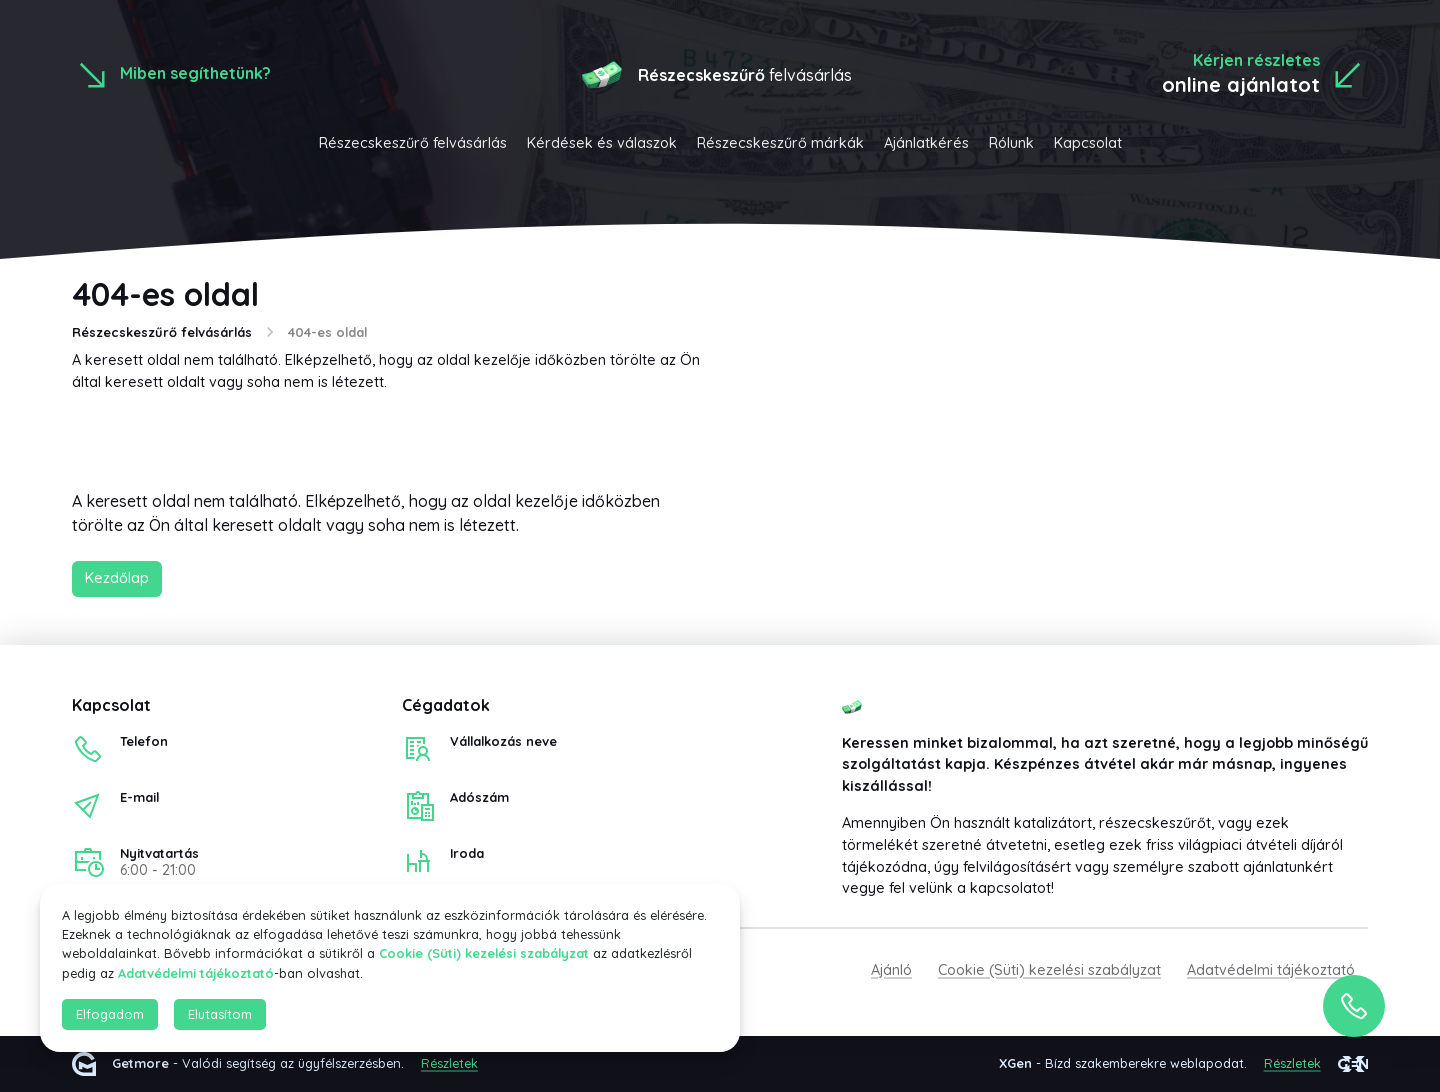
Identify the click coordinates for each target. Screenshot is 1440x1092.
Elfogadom (110, 1014)
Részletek (449, 1064)
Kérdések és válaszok (602, 143)
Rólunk (1011, 143)
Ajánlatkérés (926, 143)
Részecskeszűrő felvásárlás (413, 143)
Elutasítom (220, 1014)
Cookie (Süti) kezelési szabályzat (1049, 970)
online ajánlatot (1241, 84)
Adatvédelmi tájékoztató (1271, 970)
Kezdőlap (117, 578)
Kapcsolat (1088, 143)
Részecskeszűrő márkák (780, 143)
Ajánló (891, 970)
